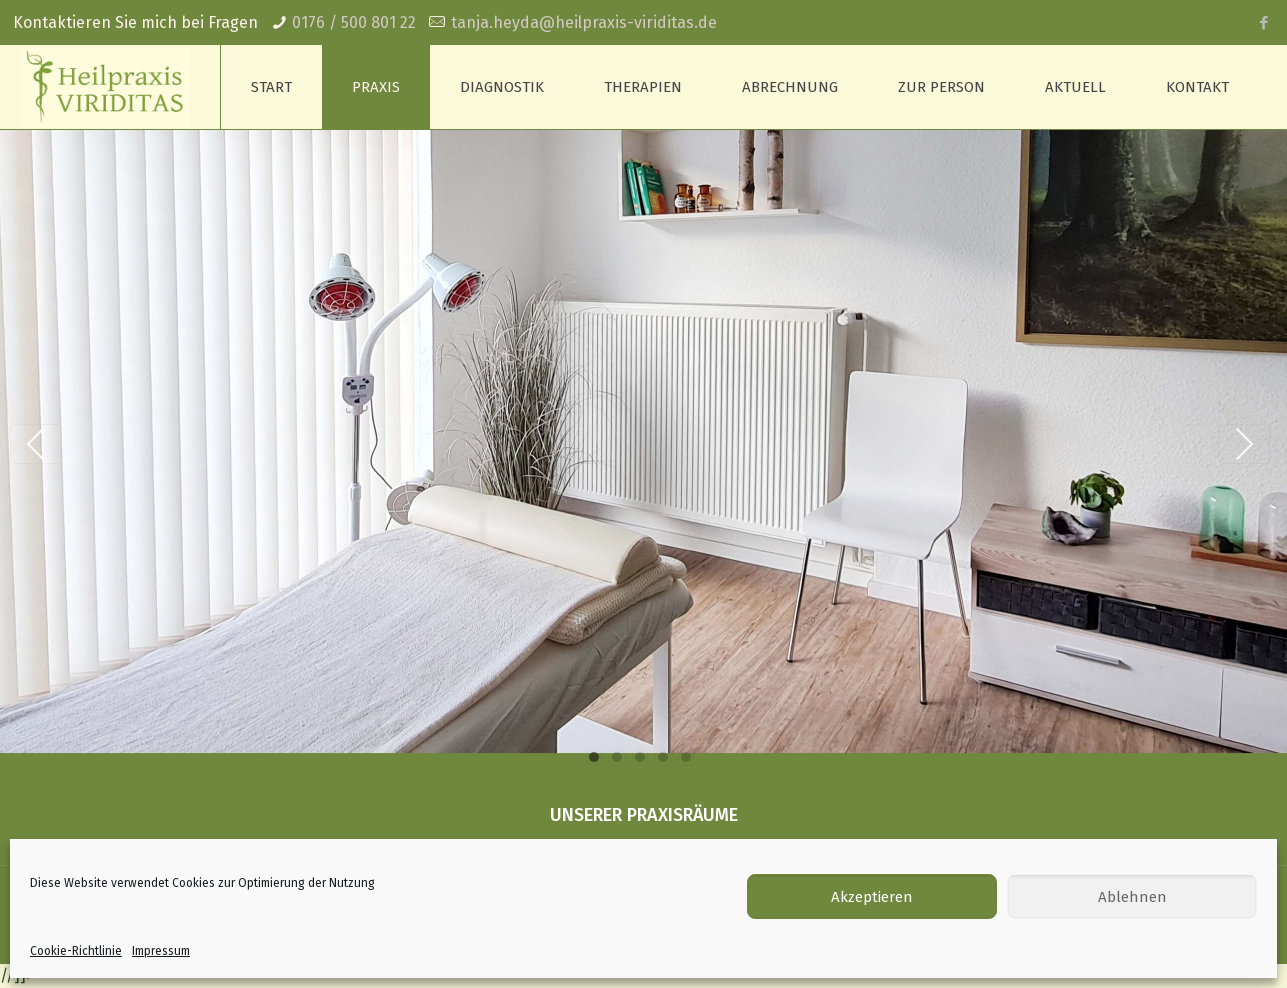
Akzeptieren (872, 897)
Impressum (161, 951)
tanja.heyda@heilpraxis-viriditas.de (584, 22)
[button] (594, 758)
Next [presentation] (1244, 444)
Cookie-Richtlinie (76, 951)
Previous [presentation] (36, 444)
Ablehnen (1132, 897)
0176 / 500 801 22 (354, 22)
